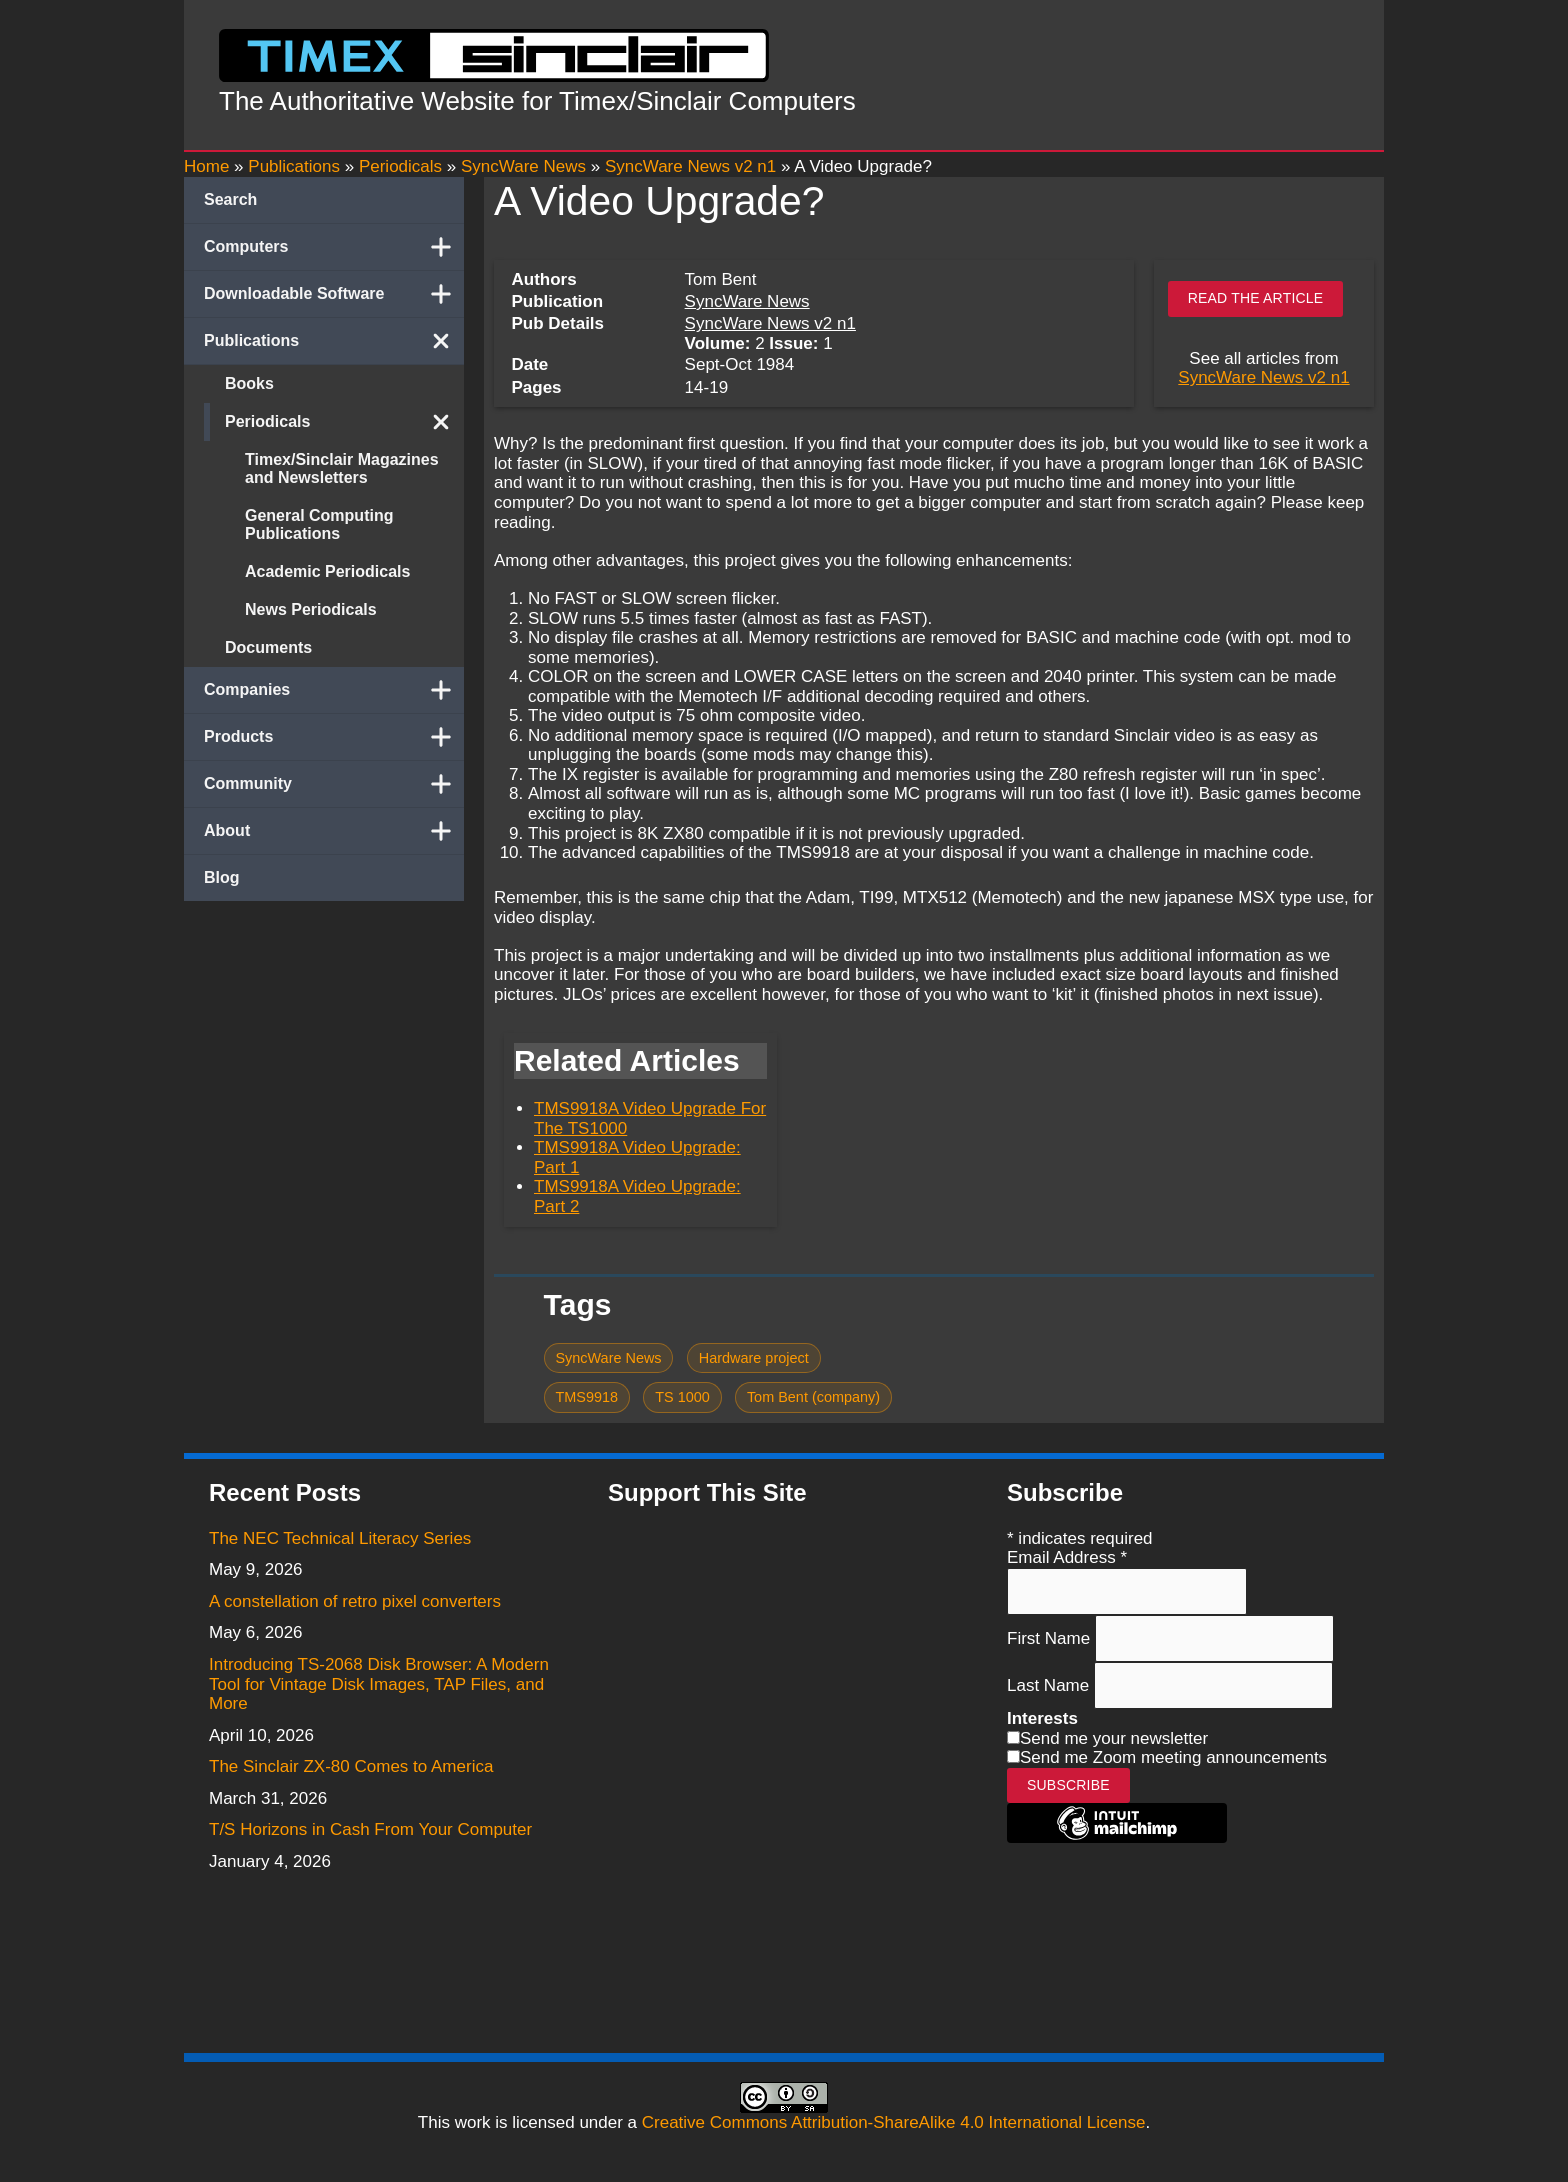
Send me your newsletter (1114, 1738)
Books (249, 383)
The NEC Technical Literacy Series (340, 1538)
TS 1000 (682, 1397)
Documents (268, 647)
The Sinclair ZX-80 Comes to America (351, 1766)
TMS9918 (586, 1397)
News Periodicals (311, 609)
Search (230, 199)
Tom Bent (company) (813, 1397)
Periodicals (344, 422)
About (334, 831)
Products (334, 737)
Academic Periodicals (327, 571)
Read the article (1256, 298)
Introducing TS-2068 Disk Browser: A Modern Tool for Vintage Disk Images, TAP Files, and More (379, 1684)
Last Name (1050, 1685)
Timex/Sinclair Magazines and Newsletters (342, 468)
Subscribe (1068, 1785)
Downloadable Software (334, 294)
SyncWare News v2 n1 (770, 323)
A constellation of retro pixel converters (355, 1601)
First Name (1051, 1638)
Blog (222, 877)
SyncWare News (747, 301)
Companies (334, 690)
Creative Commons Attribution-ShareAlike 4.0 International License (894, 2122)
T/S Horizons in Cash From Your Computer (370, 1829)
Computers (334, 247)
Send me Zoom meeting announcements (1173, 1757)
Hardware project (754, 1358)
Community (334, 784)
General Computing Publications (319, 524)
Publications (334, 341)
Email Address (1067, 1557)
